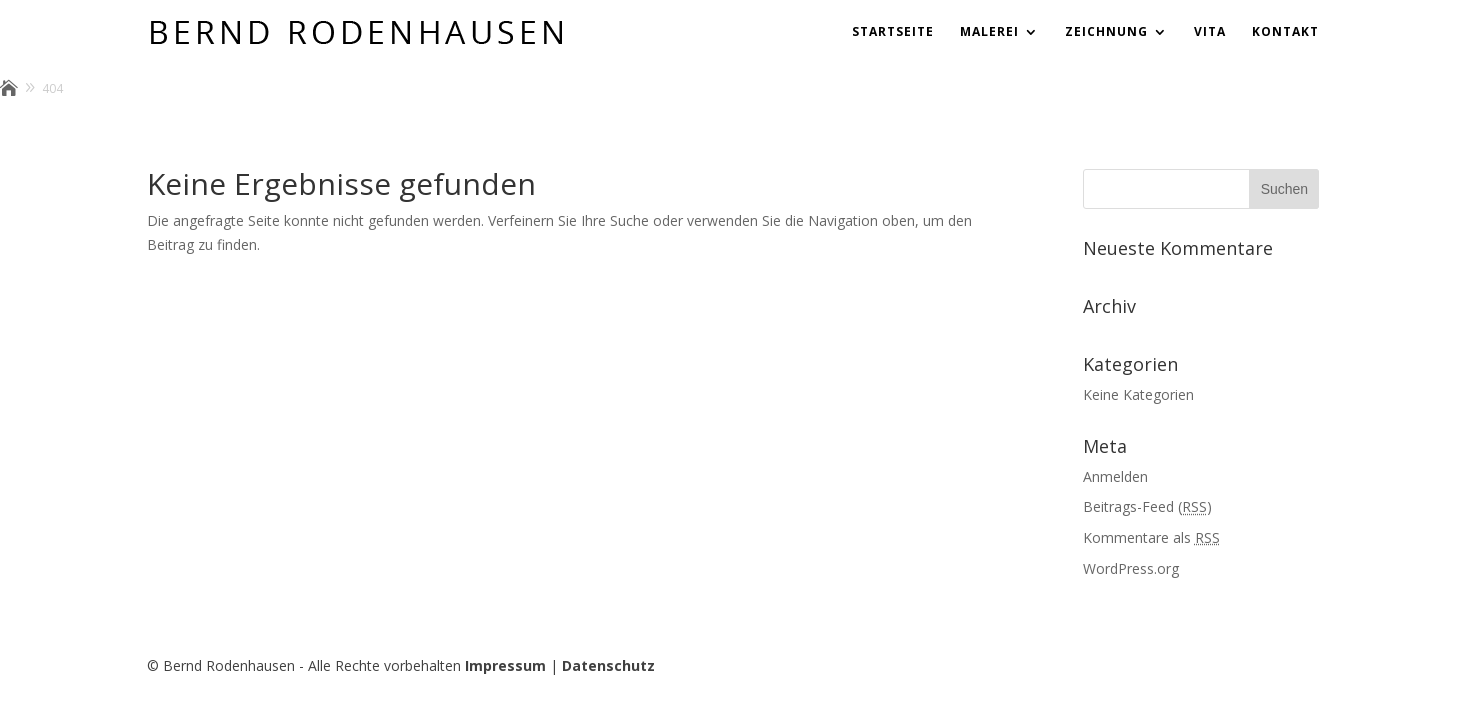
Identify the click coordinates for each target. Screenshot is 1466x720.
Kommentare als (1151, 537)
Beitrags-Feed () (1147, 506)
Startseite (893, 32)
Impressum (505, 665)
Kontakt (1285, 32)
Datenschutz (608, 665)
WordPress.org (1131, 568)
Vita (1210, 32)
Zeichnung (1106, 32)
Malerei (989, 32)
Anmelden (1115, 476)
